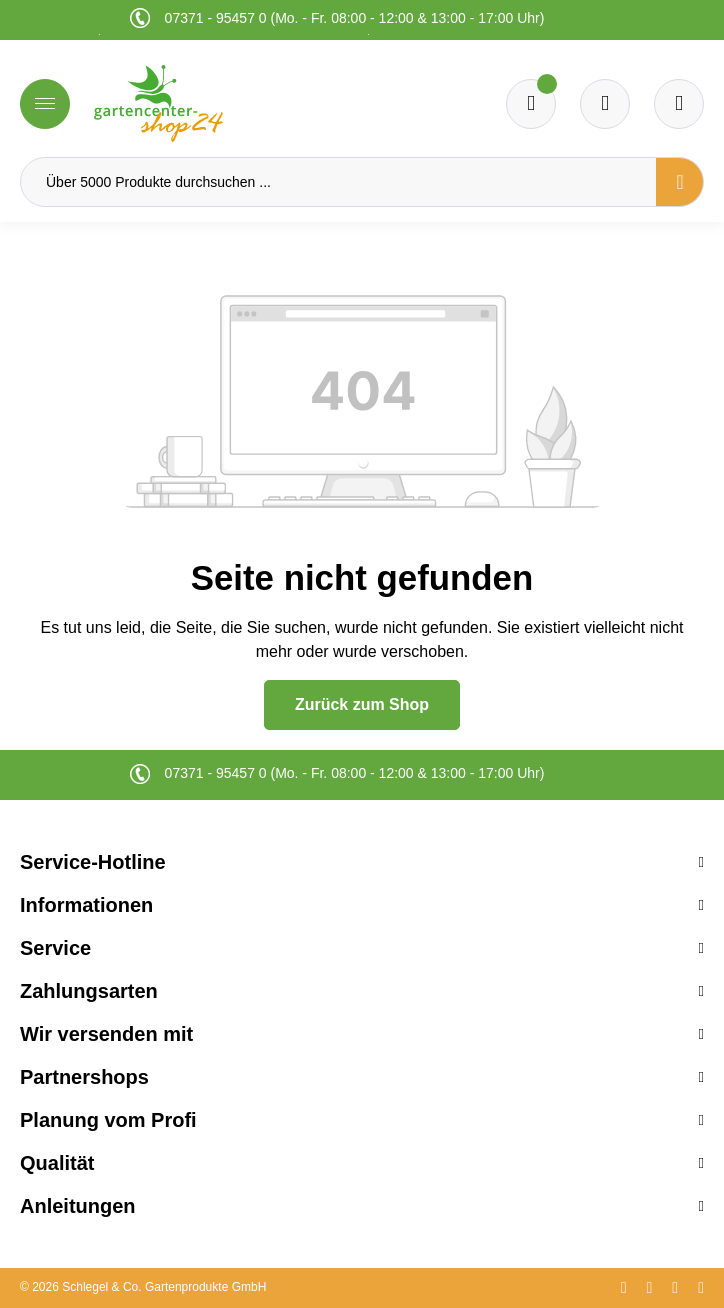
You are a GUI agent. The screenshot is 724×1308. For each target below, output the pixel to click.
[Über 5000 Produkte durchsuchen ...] (338, 182)
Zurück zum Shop (362, 704)
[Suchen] (680, 182)
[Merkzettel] (531, 104)
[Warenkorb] (605, 104)
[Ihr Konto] (679, 104)
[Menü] (45, 104)
